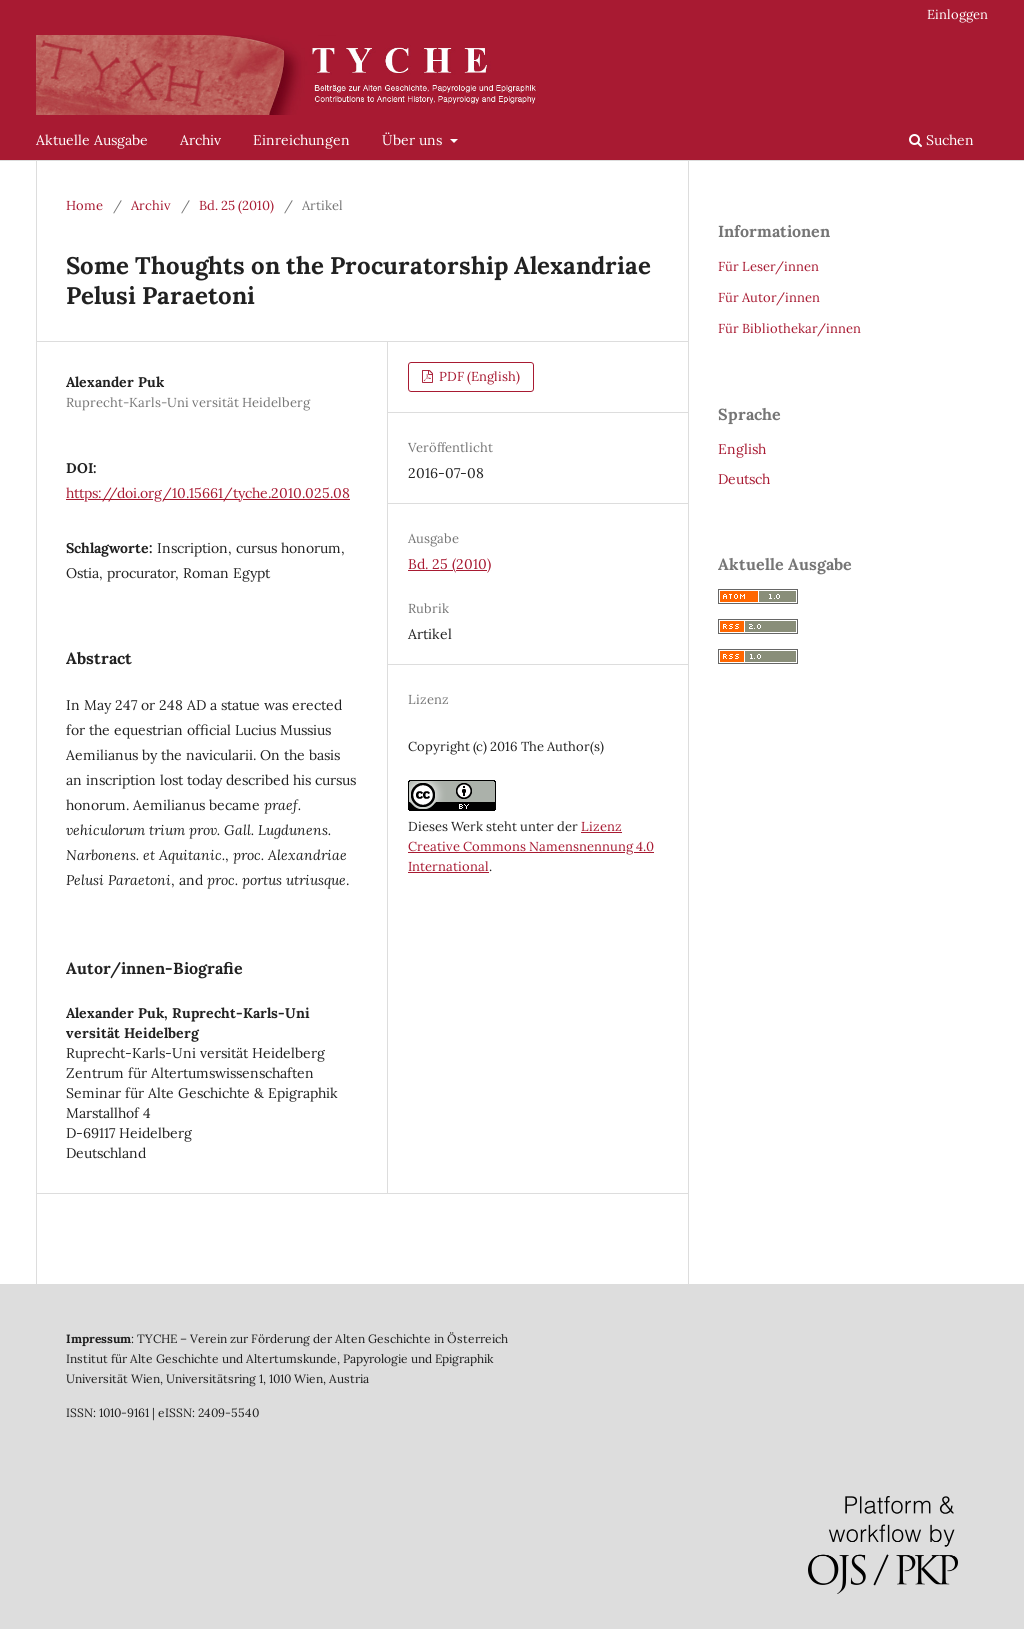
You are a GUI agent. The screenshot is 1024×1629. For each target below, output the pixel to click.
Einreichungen (301, 140)
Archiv (200, 140)
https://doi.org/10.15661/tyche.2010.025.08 (208, 493)
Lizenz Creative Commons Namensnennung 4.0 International (531, 846)
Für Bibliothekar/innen (789, 328)
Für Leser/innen (768, 266)
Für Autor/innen (769, 297)
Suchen (941, 140)
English (742, 449)
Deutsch (744, 479)
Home (84, 205)
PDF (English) (478, 376)
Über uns (414, 140)
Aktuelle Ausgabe (92, 140)
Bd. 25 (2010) (236, 205)
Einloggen (957, 14)
